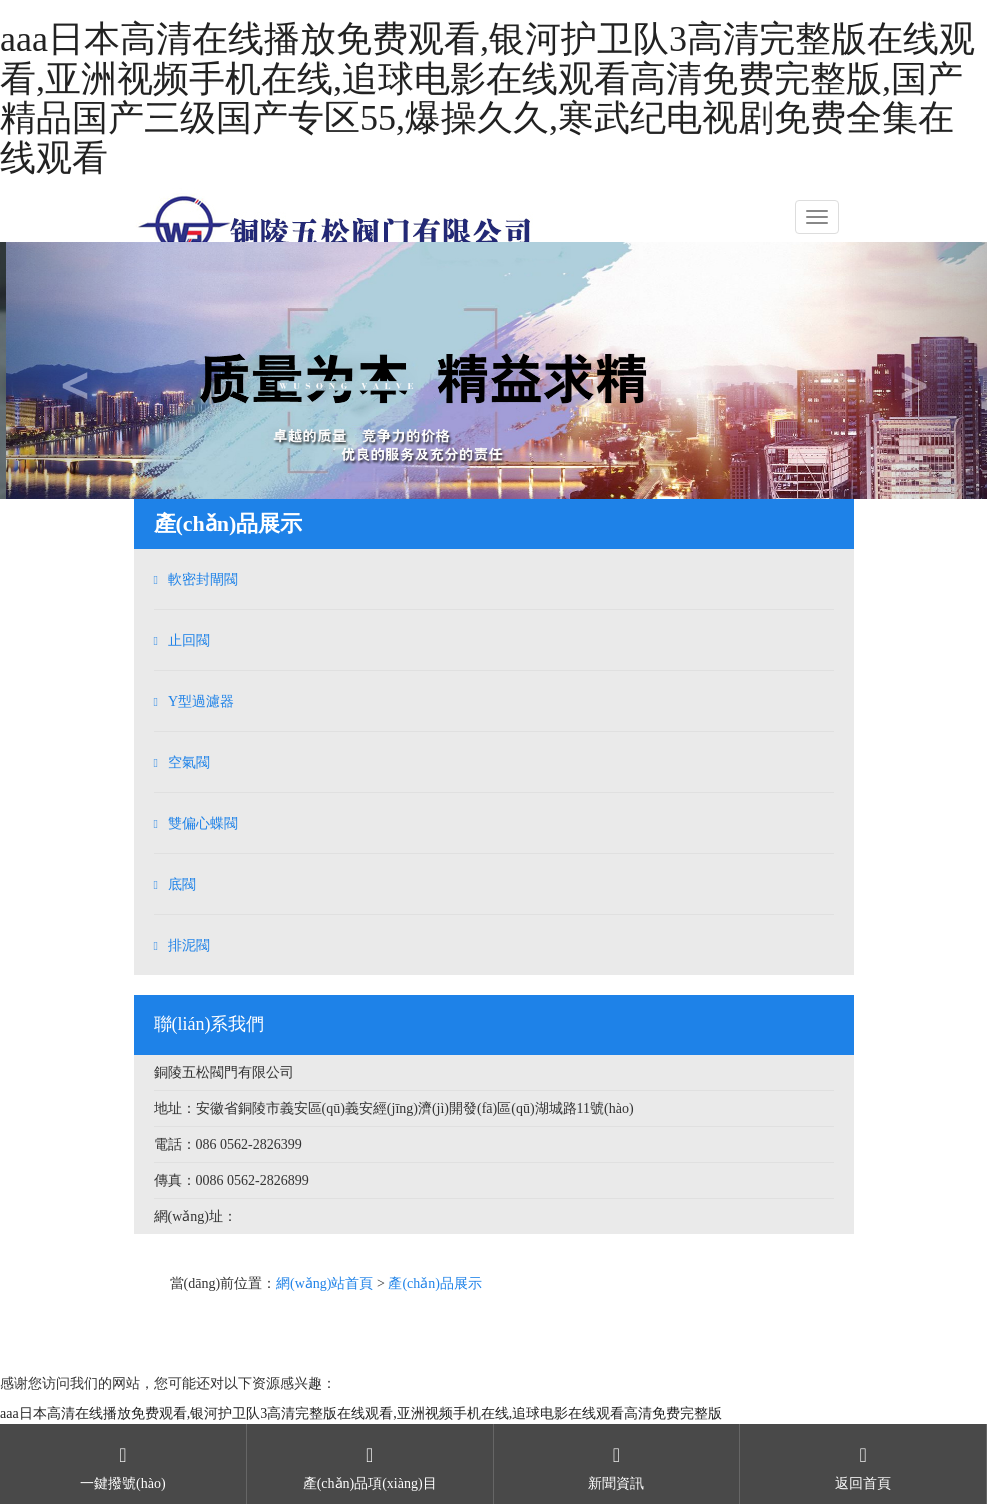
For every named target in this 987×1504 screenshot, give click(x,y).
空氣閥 (189, 762)
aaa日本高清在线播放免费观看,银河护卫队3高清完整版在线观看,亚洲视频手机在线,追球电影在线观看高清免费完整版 (361, 1413)
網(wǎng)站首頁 (324, 1283)
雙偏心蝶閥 (203, 823)
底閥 (182, 884)
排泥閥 (189, 945)
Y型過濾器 (201, 701)
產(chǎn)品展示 (435, 1283)
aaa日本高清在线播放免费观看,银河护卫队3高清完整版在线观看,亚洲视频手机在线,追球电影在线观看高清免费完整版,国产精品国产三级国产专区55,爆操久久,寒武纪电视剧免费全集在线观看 (487, 98)
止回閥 (189, 640)
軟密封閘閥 (203, 579)
